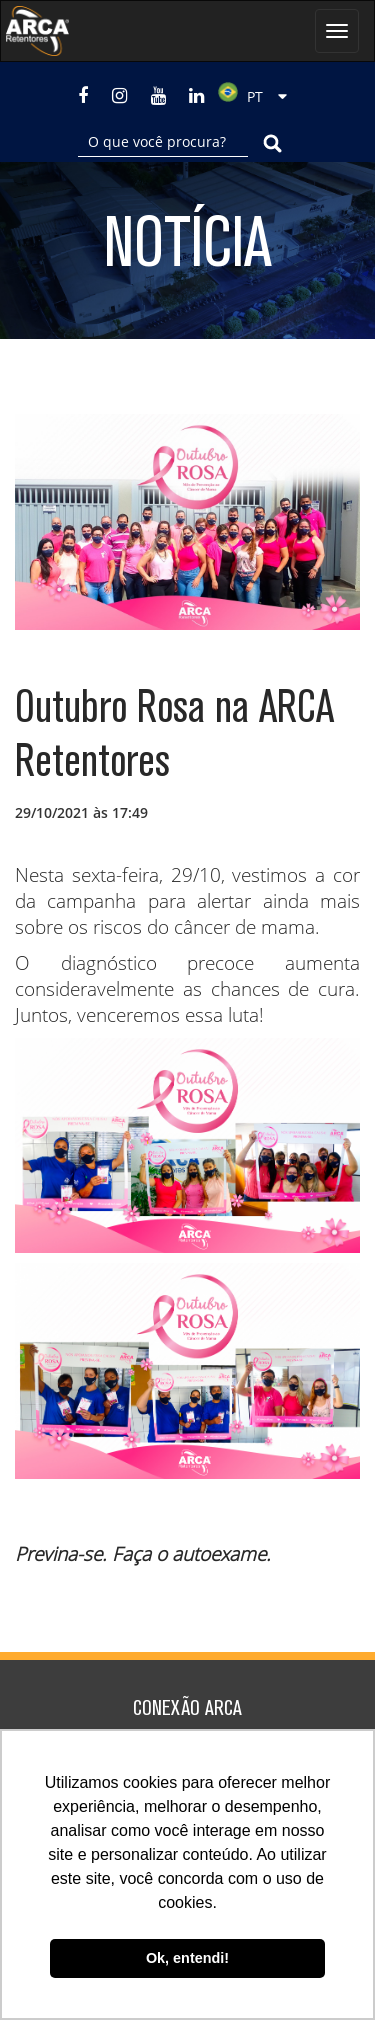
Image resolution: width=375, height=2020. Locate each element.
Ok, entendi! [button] (187, 1958)
